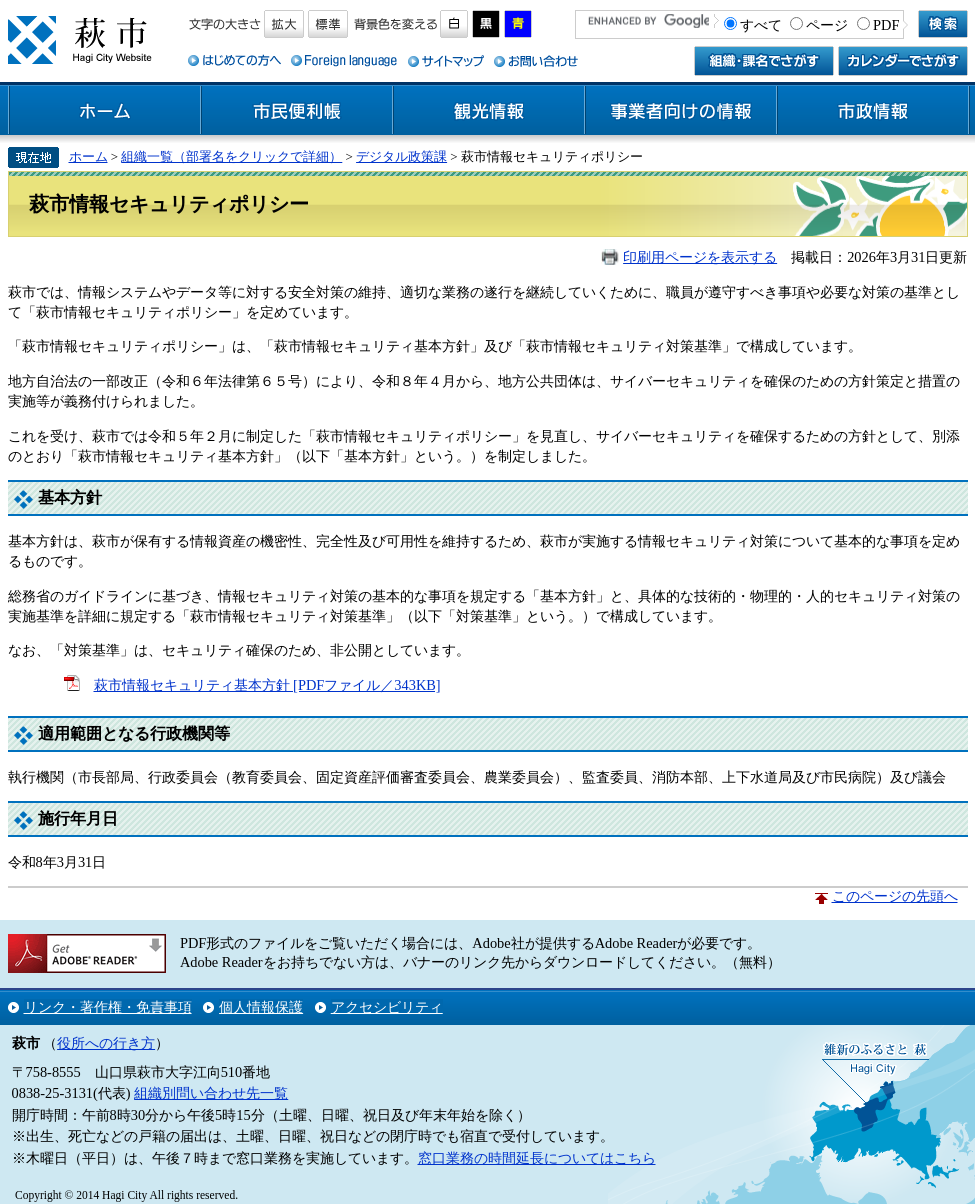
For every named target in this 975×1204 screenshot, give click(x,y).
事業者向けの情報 (681, 111)
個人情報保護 (261, 1007)
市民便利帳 (297, 111)
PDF (886, 25)
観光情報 (489, 111)
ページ (827, 25)
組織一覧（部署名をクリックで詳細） (231, 156)
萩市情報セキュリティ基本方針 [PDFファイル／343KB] (267, 685)
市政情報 (873, 111)
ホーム (105, 111)
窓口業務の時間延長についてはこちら (537, 1158)
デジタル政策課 (401, 156)
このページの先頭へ (895, 896)
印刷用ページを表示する (700, 257)
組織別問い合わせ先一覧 (211, 1093)
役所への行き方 (106, 1043)
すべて (761, 25)
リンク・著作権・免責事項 (108, 1007)
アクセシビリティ (387, 1007)
